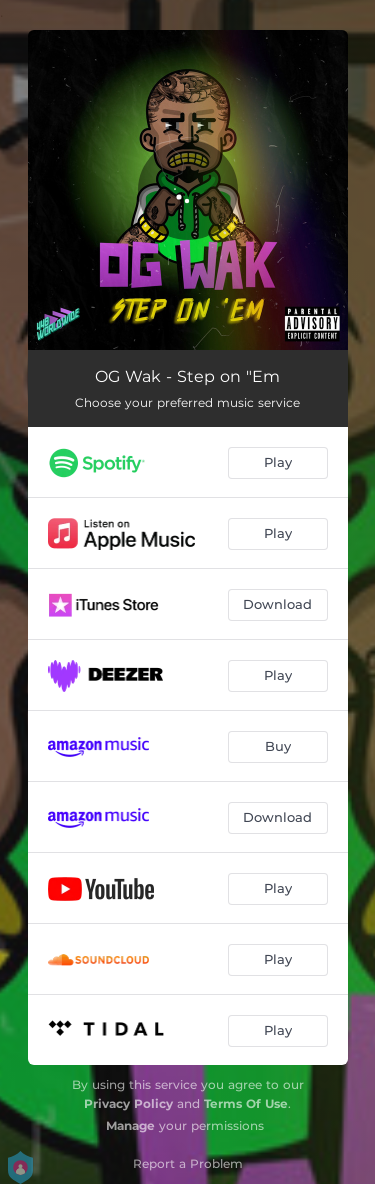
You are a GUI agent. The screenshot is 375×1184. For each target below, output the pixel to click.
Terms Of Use (246, 1103)
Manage (130, 1125)
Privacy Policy (128, 1103)
